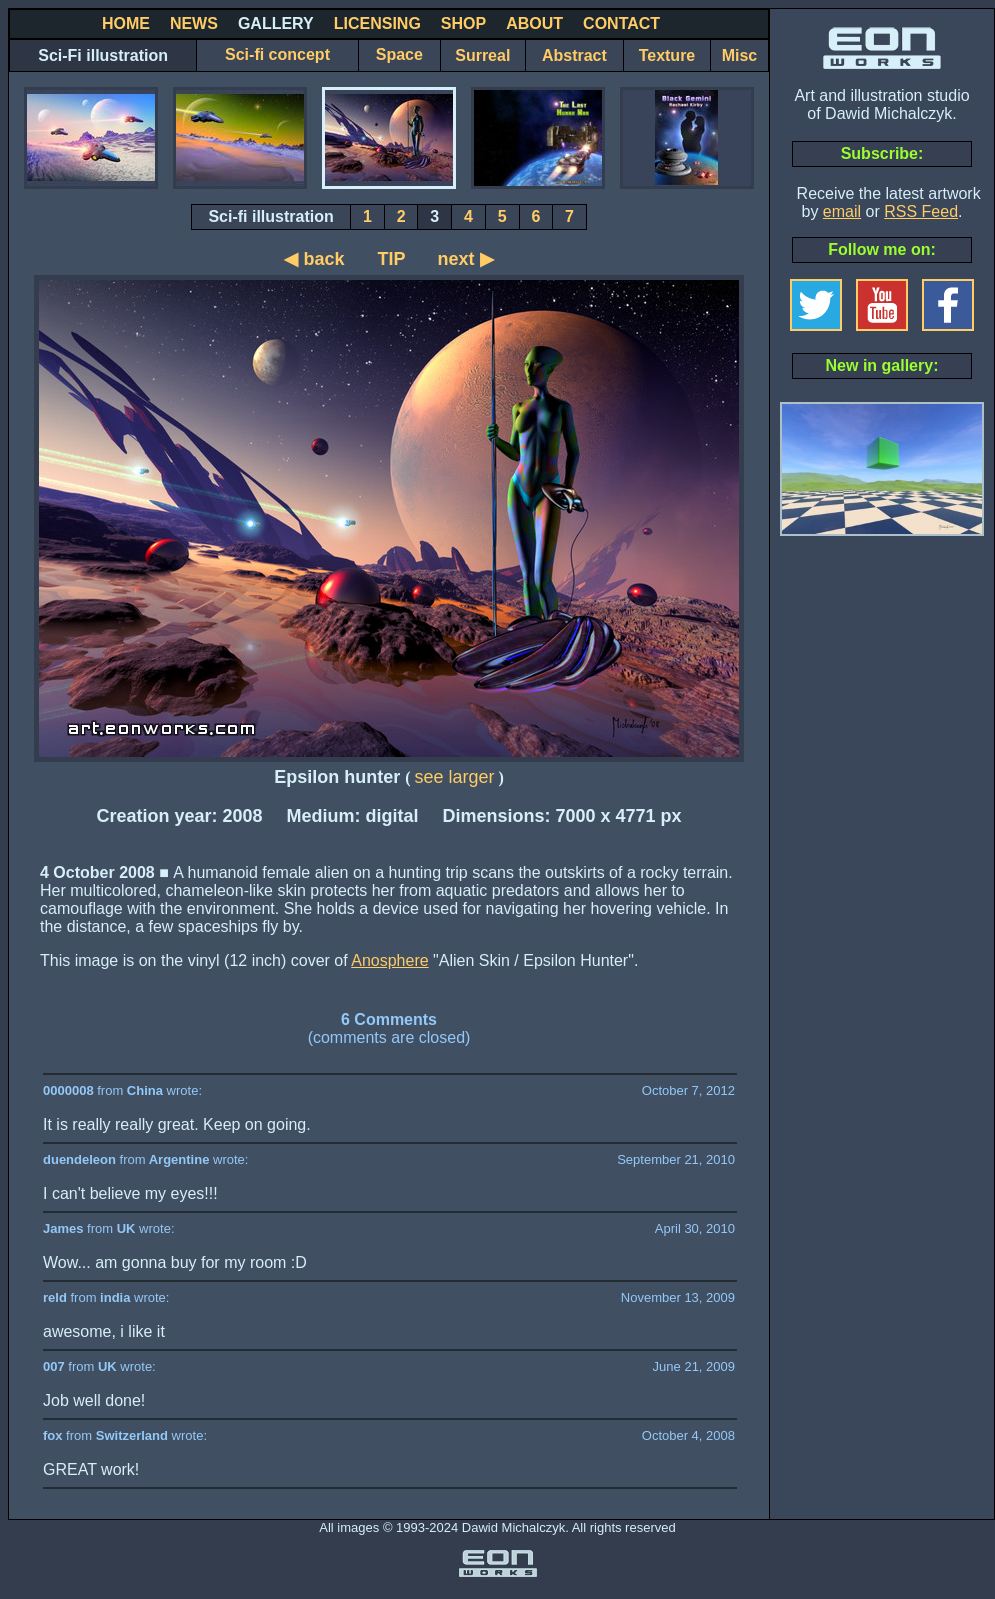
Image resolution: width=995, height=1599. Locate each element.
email (842, 211)
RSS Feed (921, 211)
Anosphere (389, 960)
